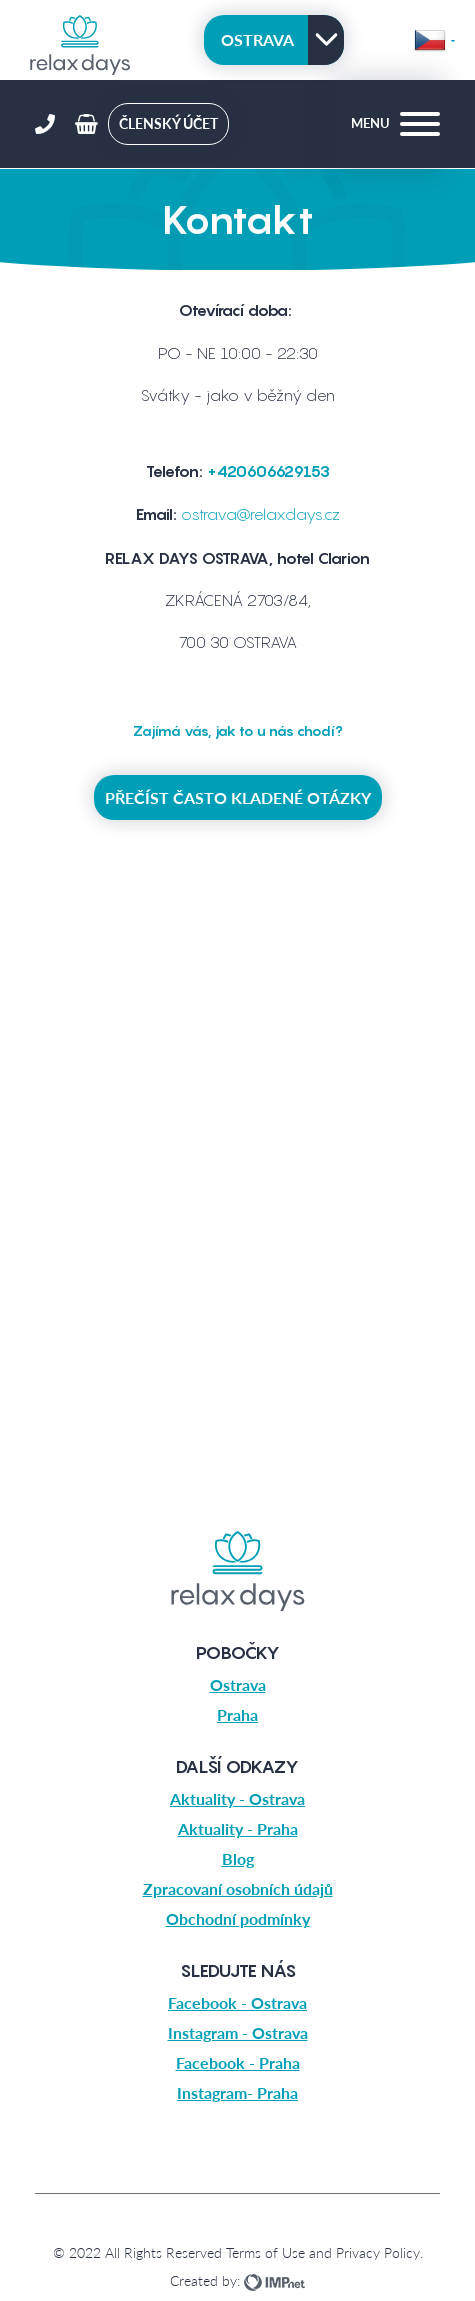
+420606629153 (268, 471)
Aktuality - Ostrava (237, 1798)
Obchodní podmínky (238, 1918)
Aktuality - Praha (238, 1828)
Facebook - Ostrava (237, 2002)
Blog (238, 1858)
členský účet (168, 123)
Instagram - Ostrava (238, 2032)
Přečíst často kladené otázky (238, 797)
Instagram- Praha (237, 2092)
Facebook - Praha (238, 2062)
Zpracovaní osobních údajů (238, 1888)
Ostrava (257, 39)
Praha (237, 1714)
